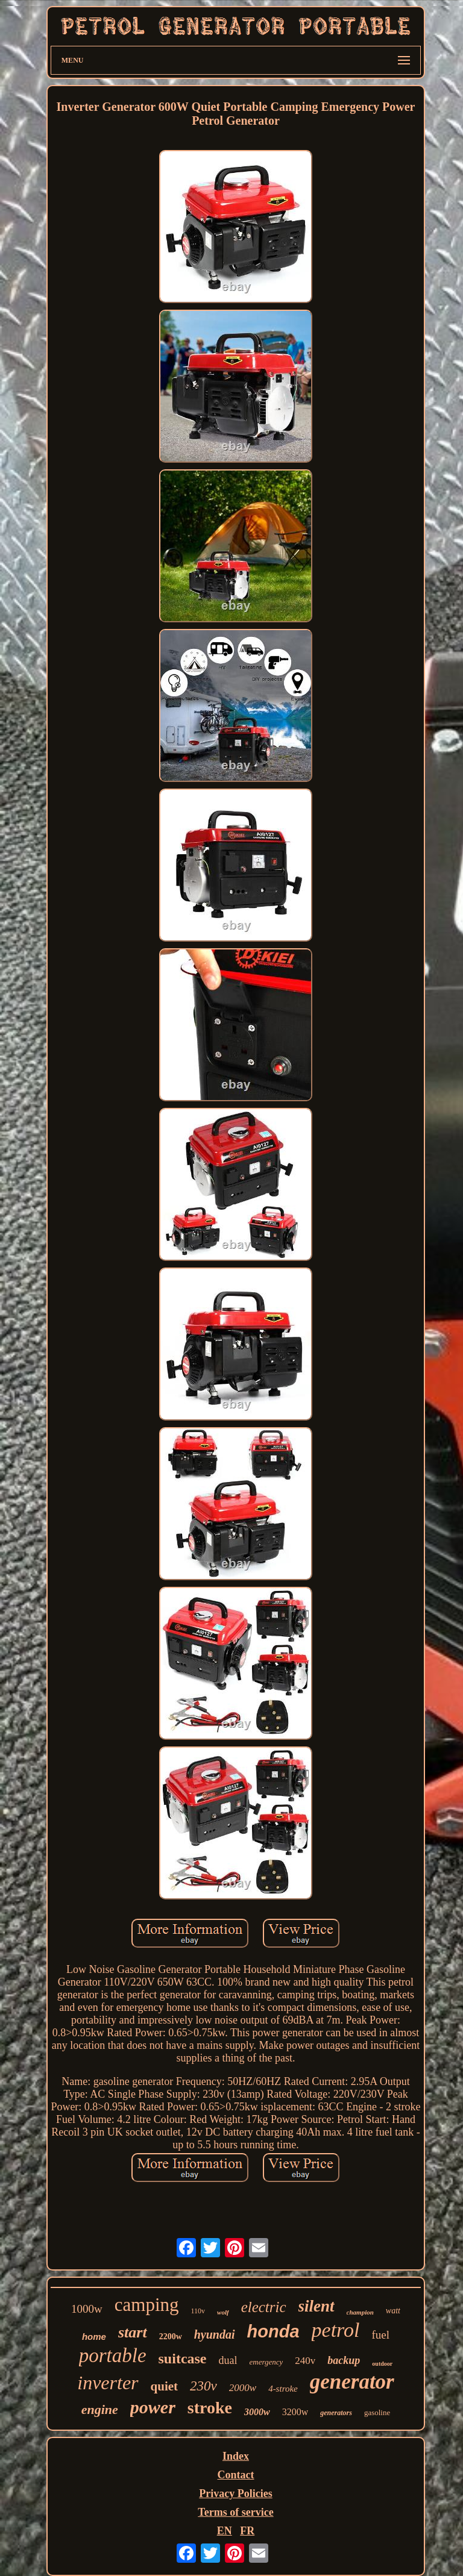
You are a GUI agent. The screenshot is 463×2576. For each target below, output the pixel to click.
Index (235, 2456)
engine (99, 2409)
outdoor (382, 2363)
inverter (107, 2382)
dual (228, 2360)
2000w (242, 2387)
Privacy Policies (235, 2493)
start (132, 2332)
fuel (381, 2334)
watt (393, 2310)
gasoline (377, 2412)
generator (352, 2381)
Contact (235, 2475)
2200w (170, 2336)
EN (224, 2531)
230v (203, 2385)
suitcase (183, 2358)
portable (112, 2355)
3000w (257, 2412)
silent (316, 2306)
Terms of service (235, 2512)
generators (336, 2413)
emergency (266, 2361)
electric (263, 2307)
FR (247, 2531)
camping (147, 2304)
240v (305, 2360)
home (94, 2336)
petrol (336, 2330)
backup (343, 2360)
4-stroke (283, 2388)
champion (360, 2312)
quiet (164, 2386)
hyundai (214, 2334)
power (152, 2407)
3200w (295, 2412)
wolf (223, 2312)
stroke (209, 2407)
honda (273, 2331)
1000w (86, 2308)
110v (198, 2311)
